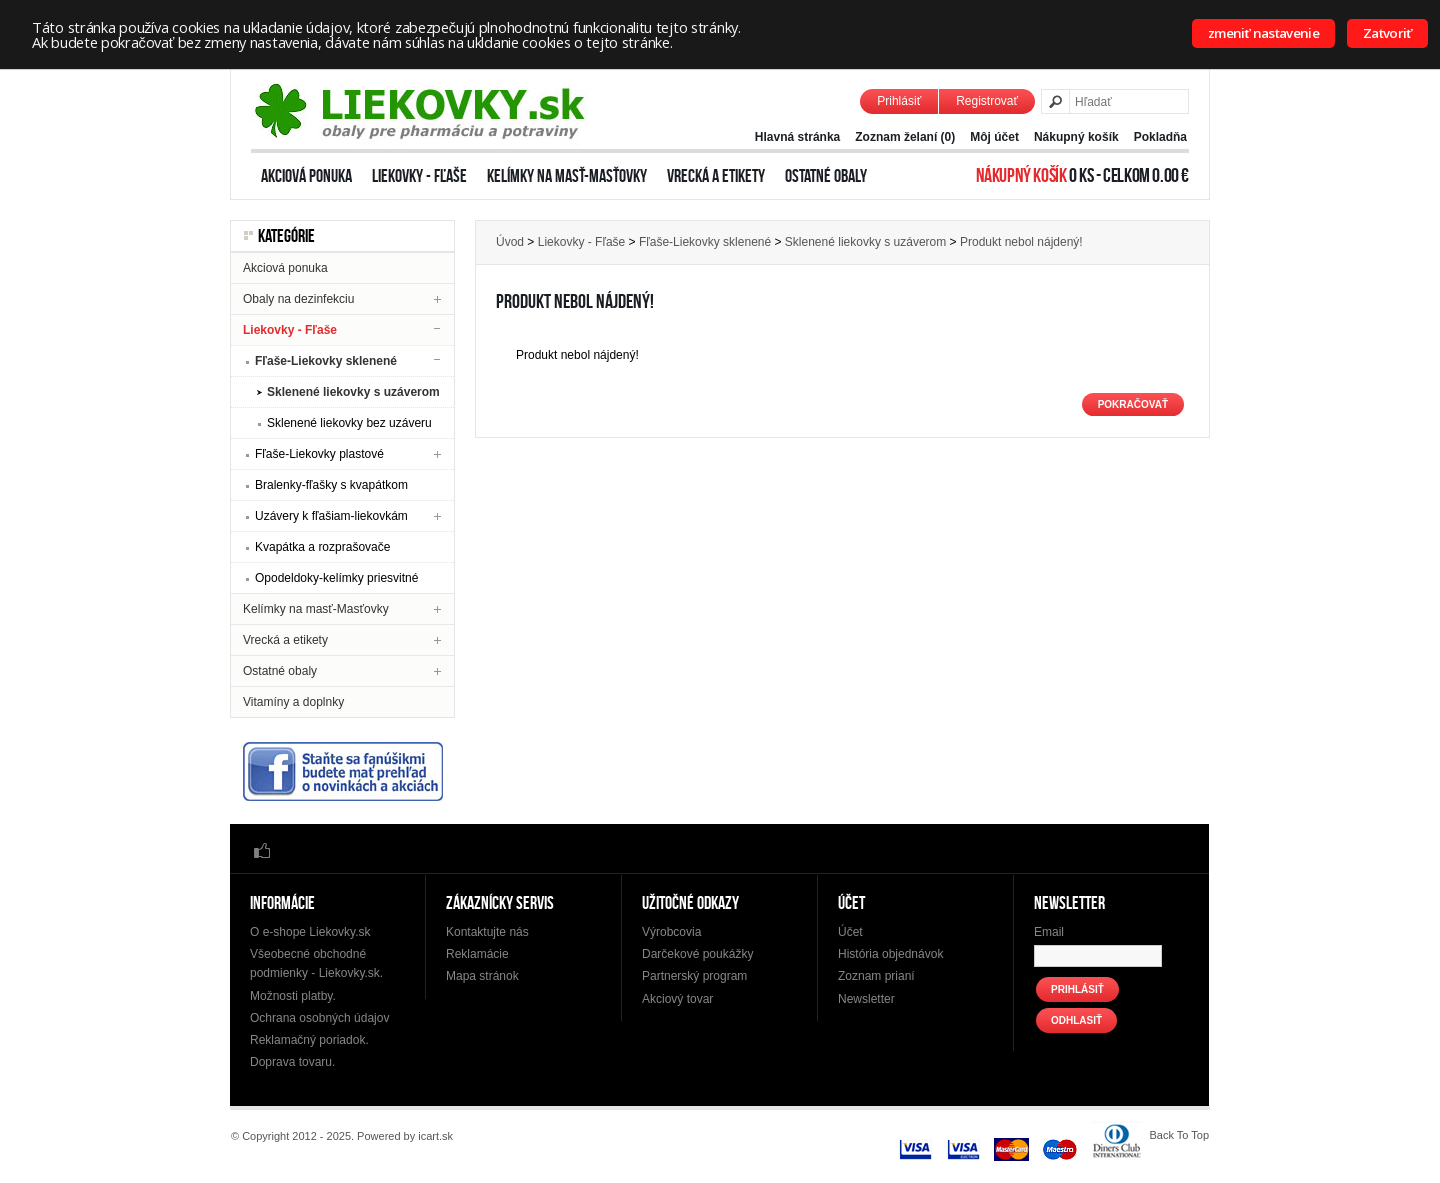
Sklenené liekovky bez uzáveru (349, 423)
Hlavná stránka (797, 137)
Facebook (262, 849)
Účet (850, 932)
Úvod (510, 242)
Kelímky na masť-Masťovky (567, 176)
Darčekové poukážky (697, 954)
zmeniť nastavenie (1263, 33)
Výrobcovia (671, 932)
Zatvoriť (1387, 33)
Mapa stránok (482, 976)
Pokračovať (1133, 404)
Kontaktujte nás (487, 932)
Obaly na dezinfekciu (298, 299)
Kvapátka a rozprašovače (322, 547)
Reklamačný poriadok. (309, 1040)
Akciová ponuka (306, 176)
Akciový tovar (677, 999)
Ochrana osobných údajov (319, 1018)
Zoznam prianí (876, 976)
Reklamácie (477, 954)
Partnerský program (694, 976)
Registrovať (987, 101)
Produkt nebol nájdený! (1021, 242)
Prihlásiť (899, 101)
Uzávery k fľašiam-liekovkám (331, 516)
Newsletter (866, 999)
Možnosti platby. (293, 996)
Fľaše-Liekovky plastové (319, 454)
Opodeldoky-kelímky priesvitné (336, 578)
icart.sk (435, 1136)
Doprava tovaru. (292, 1062)
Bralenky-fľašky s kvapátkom (331, 485)
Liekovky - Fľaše (419, 176)
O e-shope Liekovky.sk (310, 932)
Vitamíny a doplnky (293, 702)
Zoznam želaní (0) (905, 137)
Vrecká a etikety (716, 176)
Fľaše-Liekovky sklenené (326, 361)
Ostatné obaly (826, 176)
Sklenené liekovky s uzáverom (353, 392)
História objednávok (890, 954)
